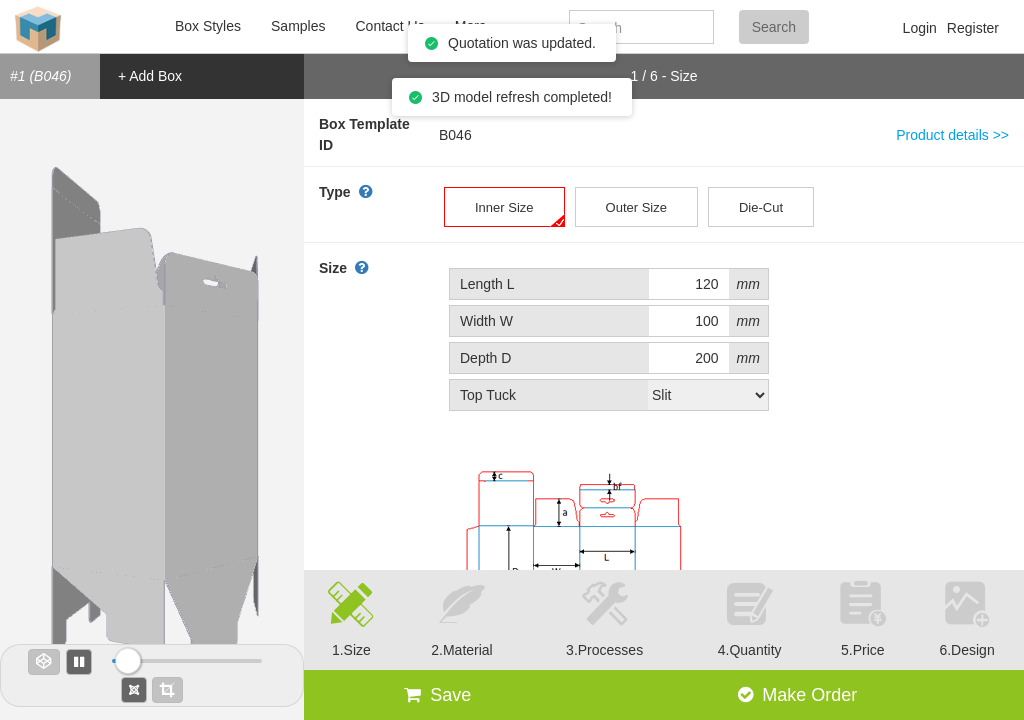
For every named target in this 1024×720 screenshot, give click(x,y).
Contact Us (389, 26)
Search (774, 27)
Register (973, 28)
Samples (298, 26)
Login (920, 28)
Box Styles (208, 26)
